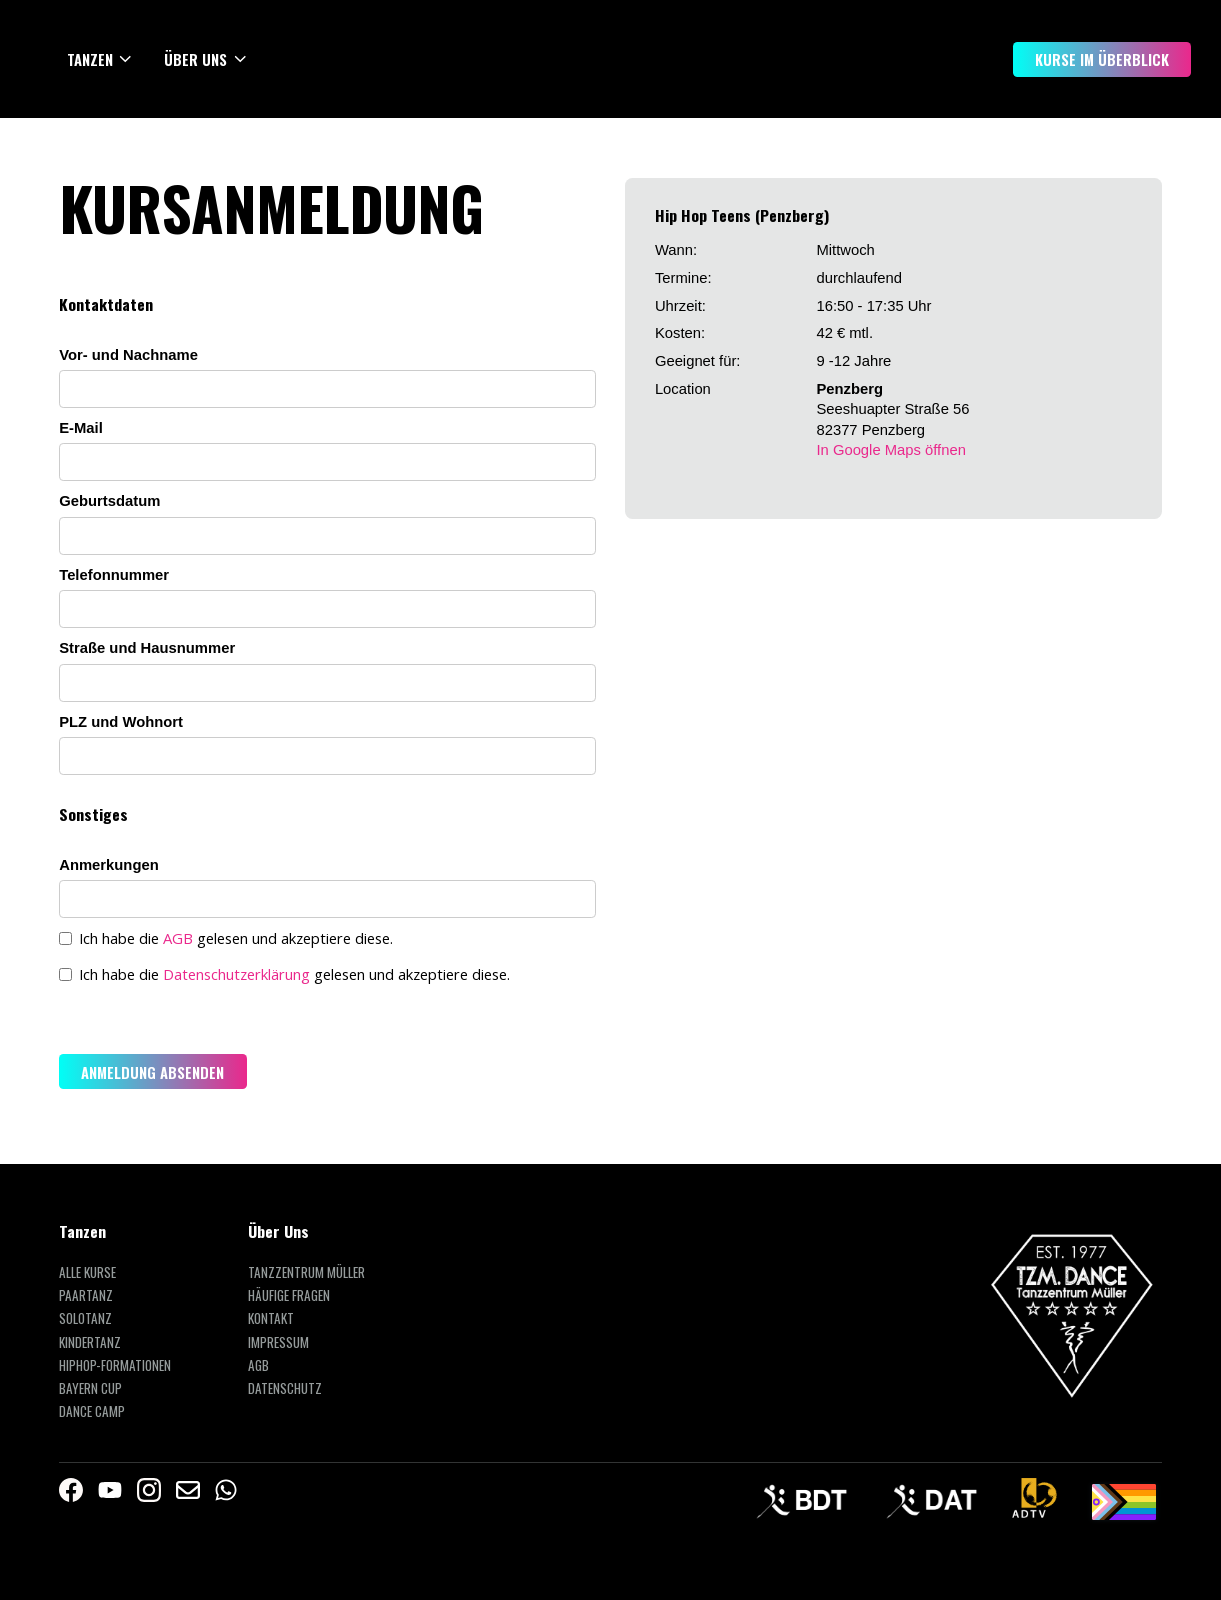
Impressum (278, 1342)
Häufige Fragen (289, 1295)
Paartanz (86, 1295)
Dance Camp (92, 1411)
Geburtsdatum (109, 501)
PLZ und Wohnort (121, 722)
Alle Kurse (87, 1272)
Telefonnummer (114, 575)
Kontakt (271, 1318)
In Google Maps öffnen (890, 450)
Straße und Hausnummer (147, 648)
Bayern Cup (90, 1388)
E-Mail (81, 428)
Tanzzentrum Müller (306, 1272)
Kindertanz (90, 1342)
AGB (178, 938)
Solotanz (85, 1318)
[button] (101, 59)
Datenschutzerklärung (236, 974)
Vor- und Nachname (128, 355)
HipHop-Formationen (115, 1365)
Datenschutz (285, 1388)
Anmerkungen (108, 865)
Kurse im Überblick (1102, 59)
